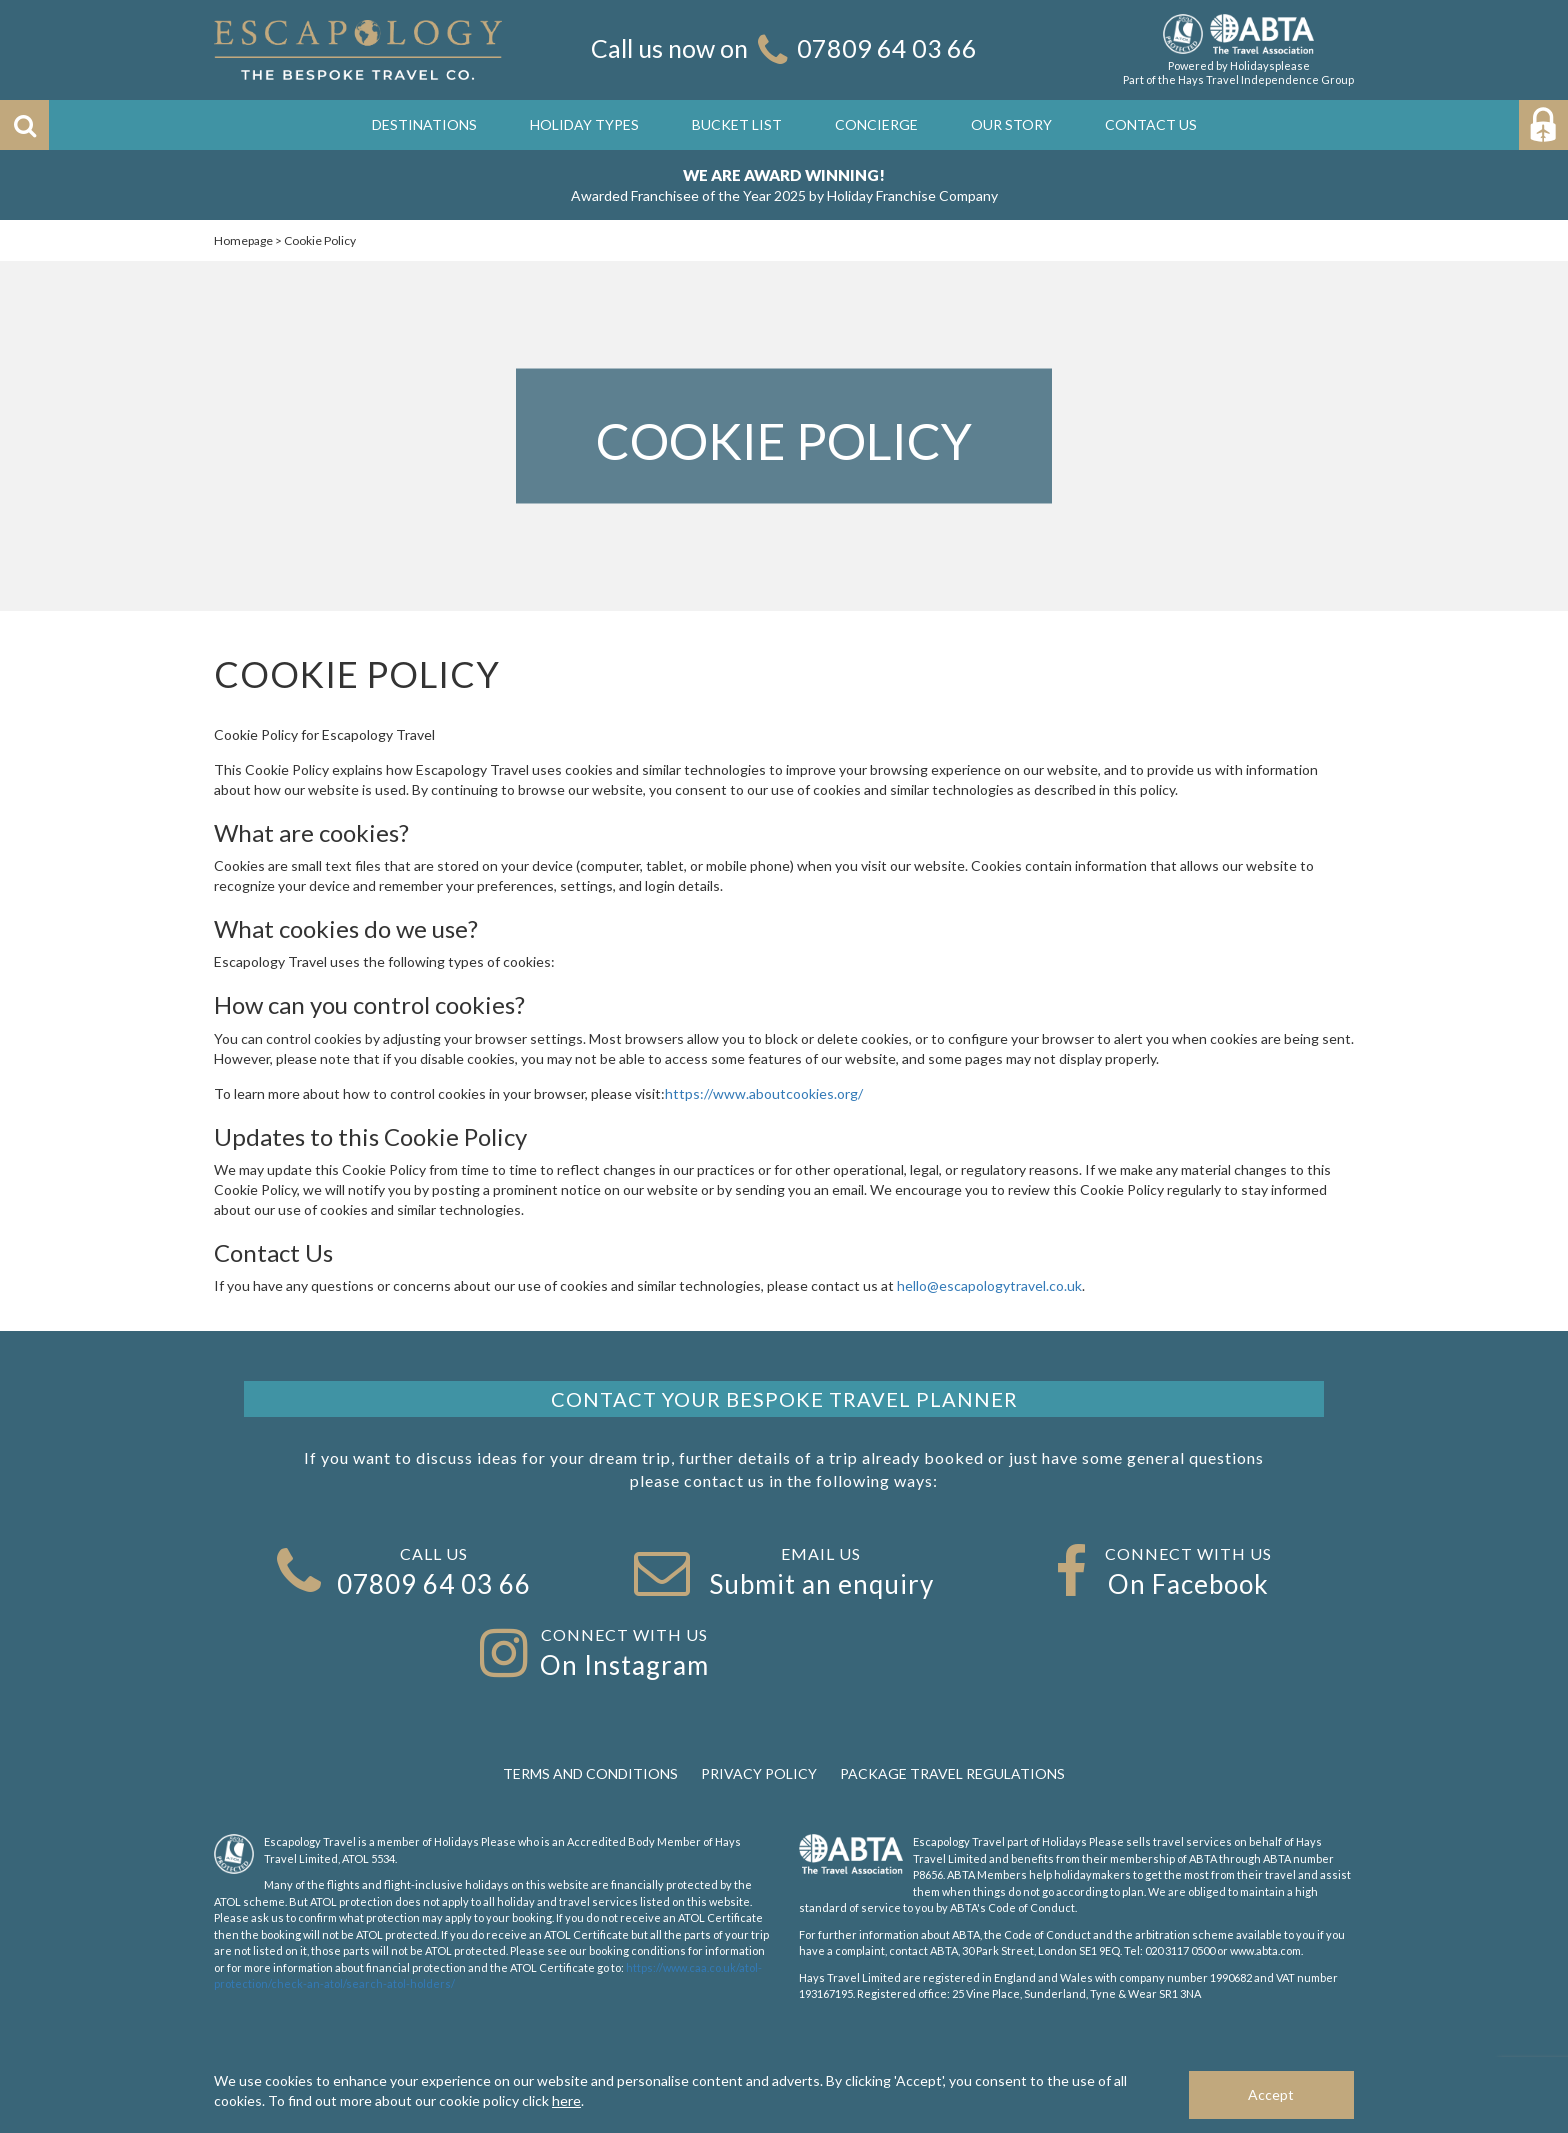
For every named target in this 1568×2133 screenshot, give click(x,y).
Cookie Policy (320, 240)
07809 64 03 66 (887, 48)
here (566, 2100)
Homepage (243, 240)
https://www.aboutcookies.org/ (764, 1093)
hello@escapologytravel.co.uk (989, 1285)
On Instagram (624, 1665)
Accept (1271, 2094)
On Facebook (1188, 1584)
